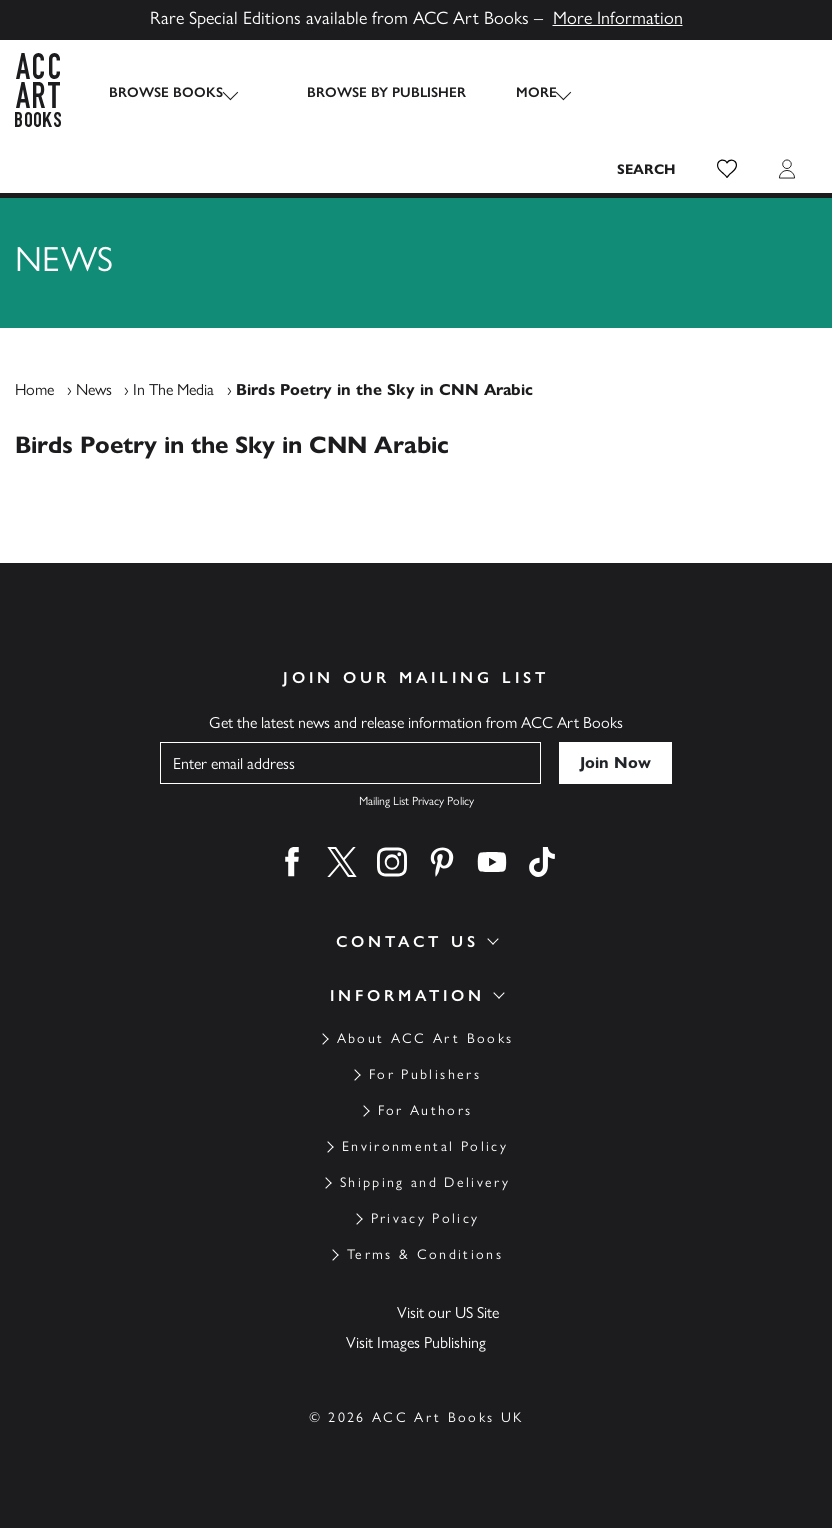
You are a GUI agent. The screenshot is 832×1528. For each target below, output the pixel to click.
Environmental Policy (425, 1146)
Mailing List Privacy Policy (416, 801)
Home (34, 389)
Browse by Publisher (367, 92)
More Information (618, 18)
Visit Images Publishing (416, 1342)
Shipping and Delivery (425, 1182)
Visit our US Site (448, 1312)
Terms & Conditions (425, 1254)
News (94, 389)
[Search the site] (647, 169)
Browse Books (166, 92)
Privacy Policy (425, 1218)
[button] (727, 169)
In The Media (173, 389)
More (517, 92)
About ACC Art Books (425, 1038)
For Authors (425, 1110)
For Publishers (425, 1074)
